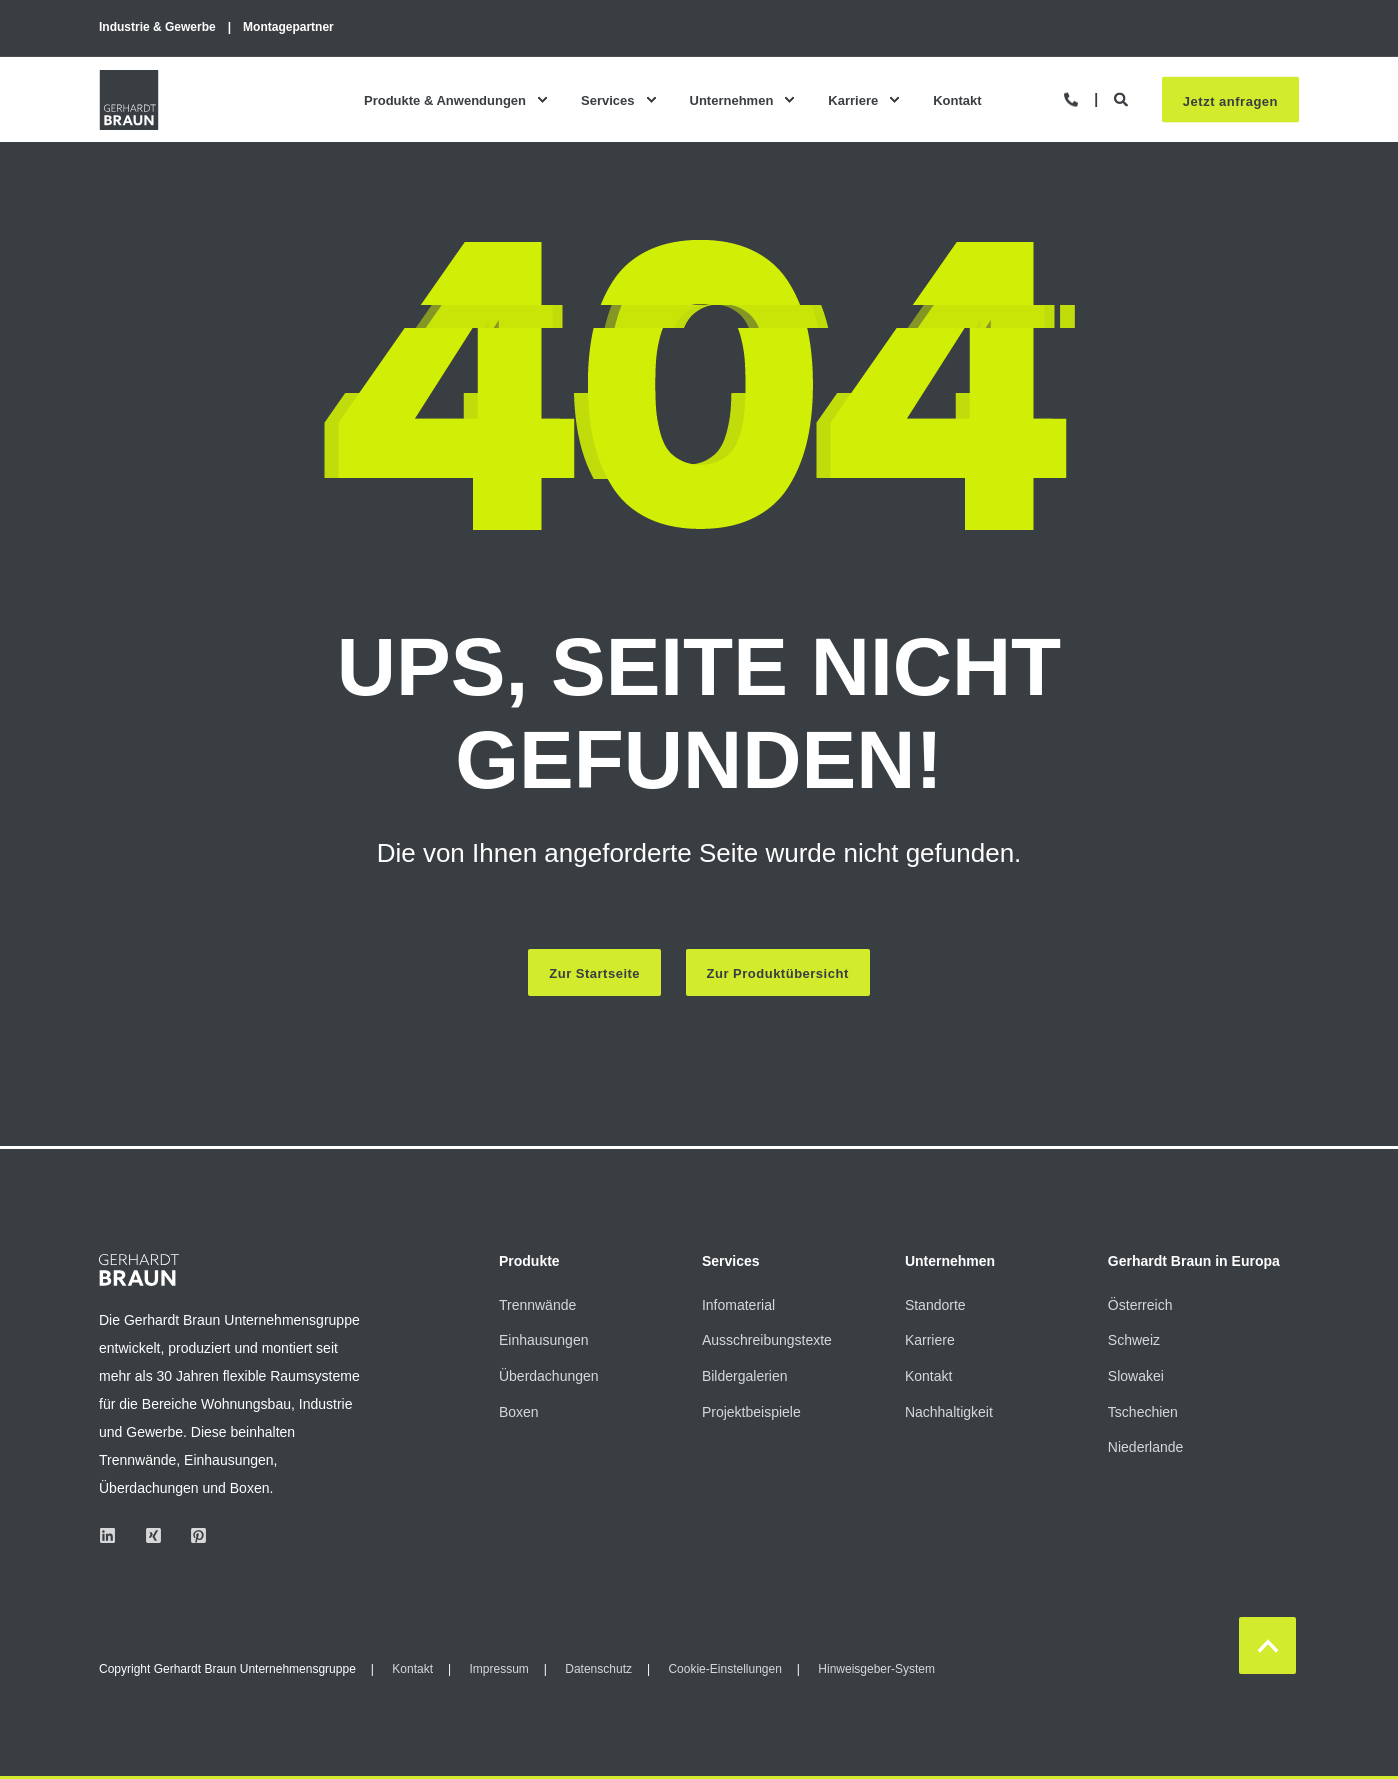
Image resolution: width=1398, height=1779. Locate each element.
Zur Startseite (594, 973)
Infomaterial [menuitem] (738, 1305)
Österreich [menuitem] (1140, 1305)
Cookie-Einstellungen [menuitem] (724, 1669)
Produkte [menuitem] (529, 1261)
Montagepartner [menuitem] (288, 27)
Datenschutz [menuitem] (598, 1669)
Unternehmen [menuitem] (732, 99)
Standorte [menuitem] (935, 1305)
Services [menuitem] (608, 99)
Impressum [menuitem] (498, 1669)
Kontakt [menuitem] (957, 99)
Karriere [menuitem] (853, 99)
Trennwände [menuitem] (537, 1305)
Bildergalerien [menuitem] (745, 1376)
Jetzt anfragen (1230, 100)
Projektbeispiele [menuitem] (751, 1412)
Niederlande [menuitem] (1146, 1447)
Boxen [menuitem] (519, 1412)
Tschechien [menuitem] (1143, 1412)
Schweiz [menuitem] (1134, 1340)
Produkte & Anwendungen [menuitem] (445, 99)
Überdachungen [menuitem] (549, 1376)
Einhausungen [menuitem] (544, 1340)
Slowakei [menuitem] (1136, 1376)
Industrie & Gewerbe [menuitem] (157, 27)
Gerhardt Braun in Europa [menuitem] (1194, 1261)
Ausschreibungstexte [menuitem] (767, 1340)
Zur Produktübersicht (778, 973)
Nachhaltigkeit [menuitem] (949, 1412)
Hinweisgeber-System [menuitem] (876, 1669)
